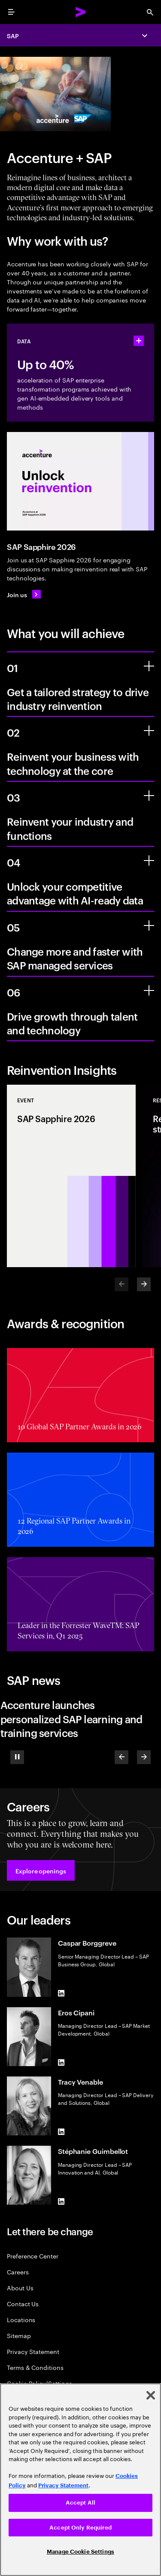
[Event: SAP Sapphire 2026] (71, 1176)
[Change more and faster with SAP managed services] (149, 925)
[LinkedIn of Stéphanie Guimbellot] (61, 2201)
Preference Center (32, 2255)
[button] (41, 1870)
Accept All (80, 2502)
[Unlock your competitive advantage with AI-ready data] (149, 860)
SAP (13, 35)
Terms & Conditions (35, 2367)
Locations (21, 2319)
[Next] (144, 1284)
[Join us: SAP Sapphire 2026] (24, 594)
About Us (20, 2287)
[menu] (11, 12)
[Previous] (121, 1757)
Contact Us (23, 2303)
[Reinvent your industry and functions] (149, 795)
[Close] (150, 2395)
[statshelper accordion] (138, 340)
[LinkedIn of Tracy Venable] (61, 2132)
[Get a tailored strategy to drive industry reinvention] (149, 666)
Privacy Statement (33, 2351)
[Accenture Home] (80, 12)
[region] (80, 2479)
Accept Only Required (80, 2527)
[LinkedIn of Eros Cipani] (61, 2062)
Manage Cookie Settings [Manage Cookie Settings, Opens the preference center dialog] (80, 2551)
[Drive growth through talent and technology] (149, 990)
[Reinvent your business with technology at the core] (149, 730)
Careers (18, 2271)
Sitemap (19, 2335)
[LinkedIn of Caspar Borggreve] (61, 1993)
